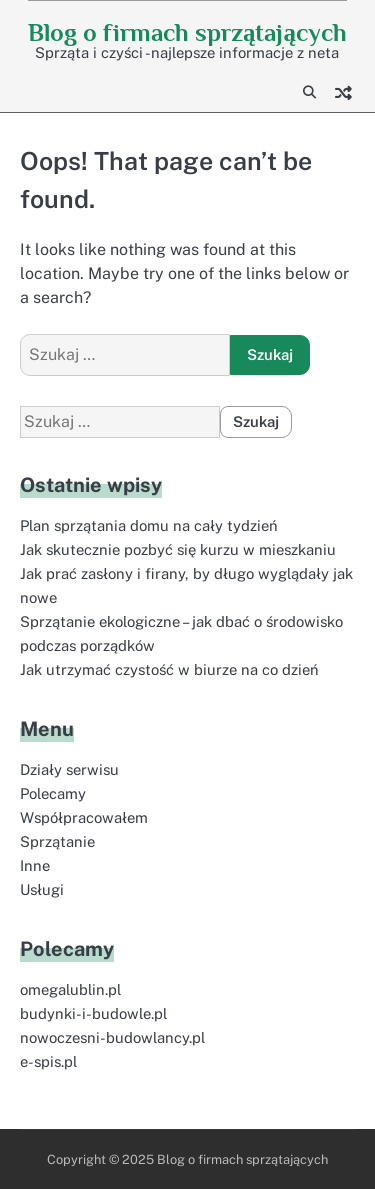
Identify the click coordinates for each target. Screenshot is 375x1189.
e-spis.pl (48, 1061)
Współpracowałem (84, 817)
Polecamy (53, 793)
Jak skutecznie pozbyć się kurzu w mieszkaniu (178, 549)
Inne (35, 865)
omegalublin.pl (70, 989)
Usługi (42, 889)
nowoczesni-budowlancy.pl (112, 1037)
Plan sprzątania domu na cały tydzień (149, 525)
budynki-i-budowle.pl (93, 1013)
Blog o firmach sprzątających (187, 32)
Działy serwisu (69, 769)
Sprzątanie (57, 841)
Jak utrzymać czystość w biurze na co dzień (169, 669)
